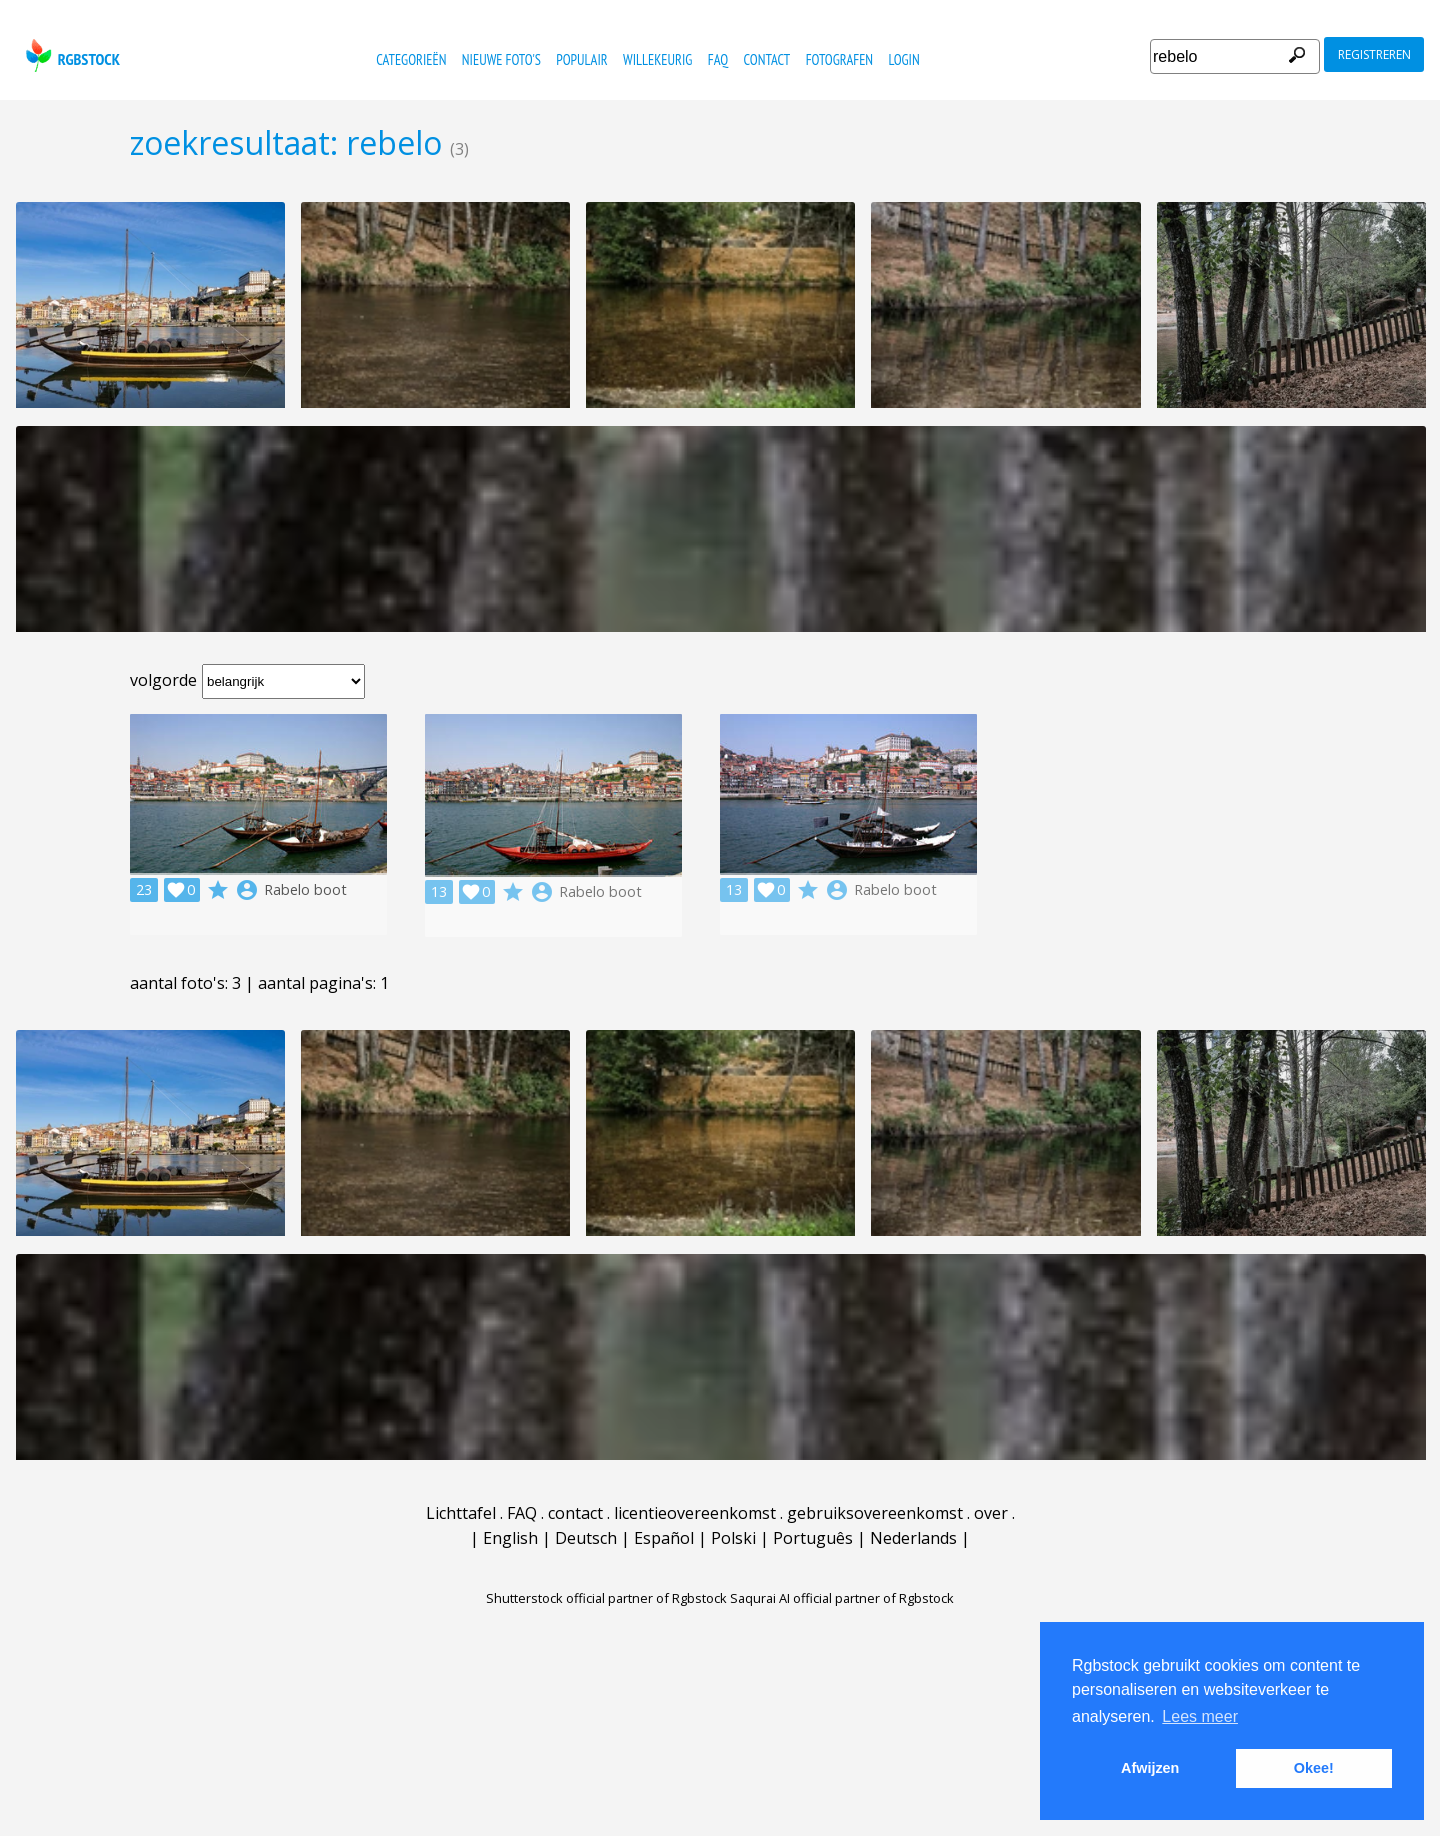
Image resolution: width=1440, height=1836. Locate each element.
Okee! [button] (1314, 1768)
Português (813, 1538)
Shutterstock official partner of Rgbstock (606, 1598)
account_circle (247, 890)
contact (767, 59)
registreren (1374, 54)
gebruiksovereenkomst (875, 1513)
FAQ (718, 59)
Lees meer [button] (1200, 1716)
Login (903, 59)
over (991, 1513)
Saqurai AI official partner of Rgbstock (842, 1598)
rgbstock (70, 55)
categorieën (411, 59)
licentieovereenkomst (695, 1513)
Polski (733, 1538)
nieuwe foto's (501, 59)
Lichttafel (461, 1513)
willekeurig (657, 59)
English (510, 1538)
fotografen (839, 59)
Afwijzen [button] (1150, 1768)
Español (664, 1538)
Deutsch (586, 1538)
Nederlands (913, 1538)
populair (581, 59)
